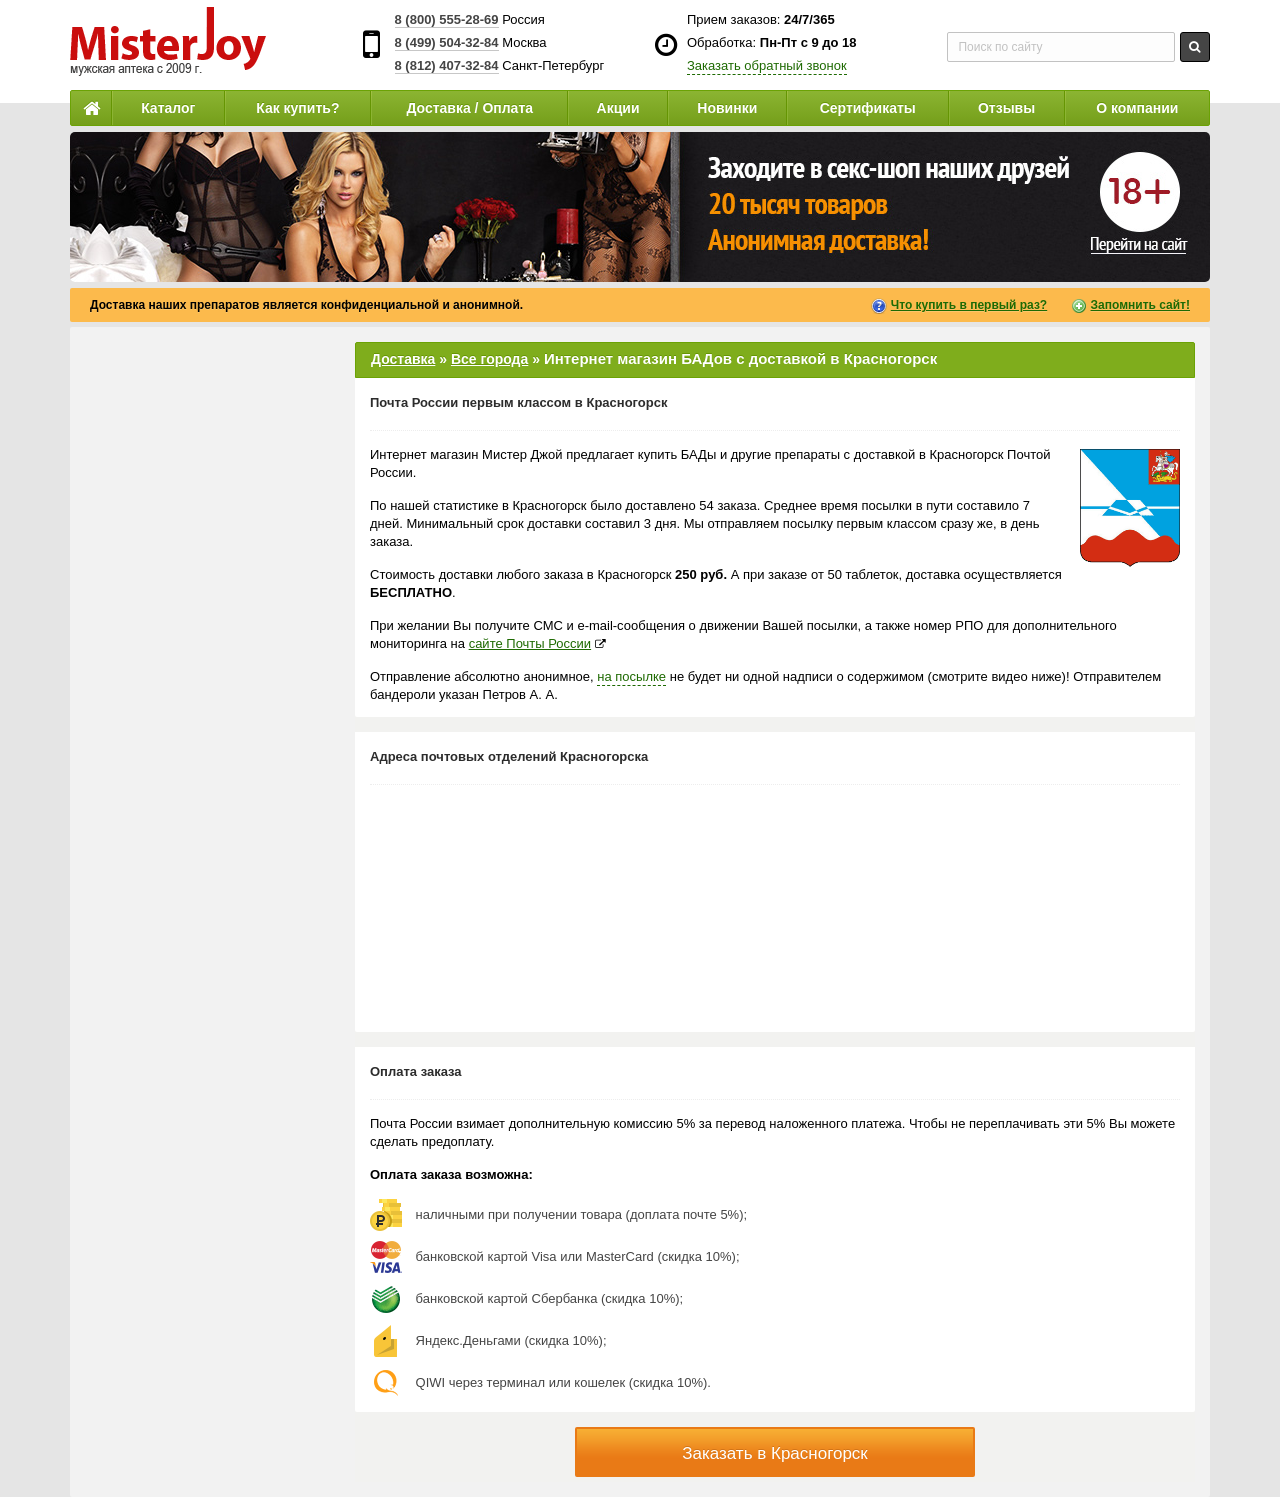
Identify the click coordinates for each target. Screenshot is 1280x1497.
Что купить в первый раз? (969, 305)
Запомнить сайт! (1140, 305)
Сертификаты (868, 108)
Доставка (403, 359)
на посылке (631, 676)
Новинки (727, 108)
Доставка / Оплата (469, 108)
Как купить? (297, 108)
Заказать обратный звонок (767, 65)
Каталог (168, 108)
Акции (618, 108)
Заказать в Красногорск (775, 1453)
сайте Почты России (530, 643)
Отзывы (1006, 108)
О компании (1137, 108)
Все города (489, 359)
